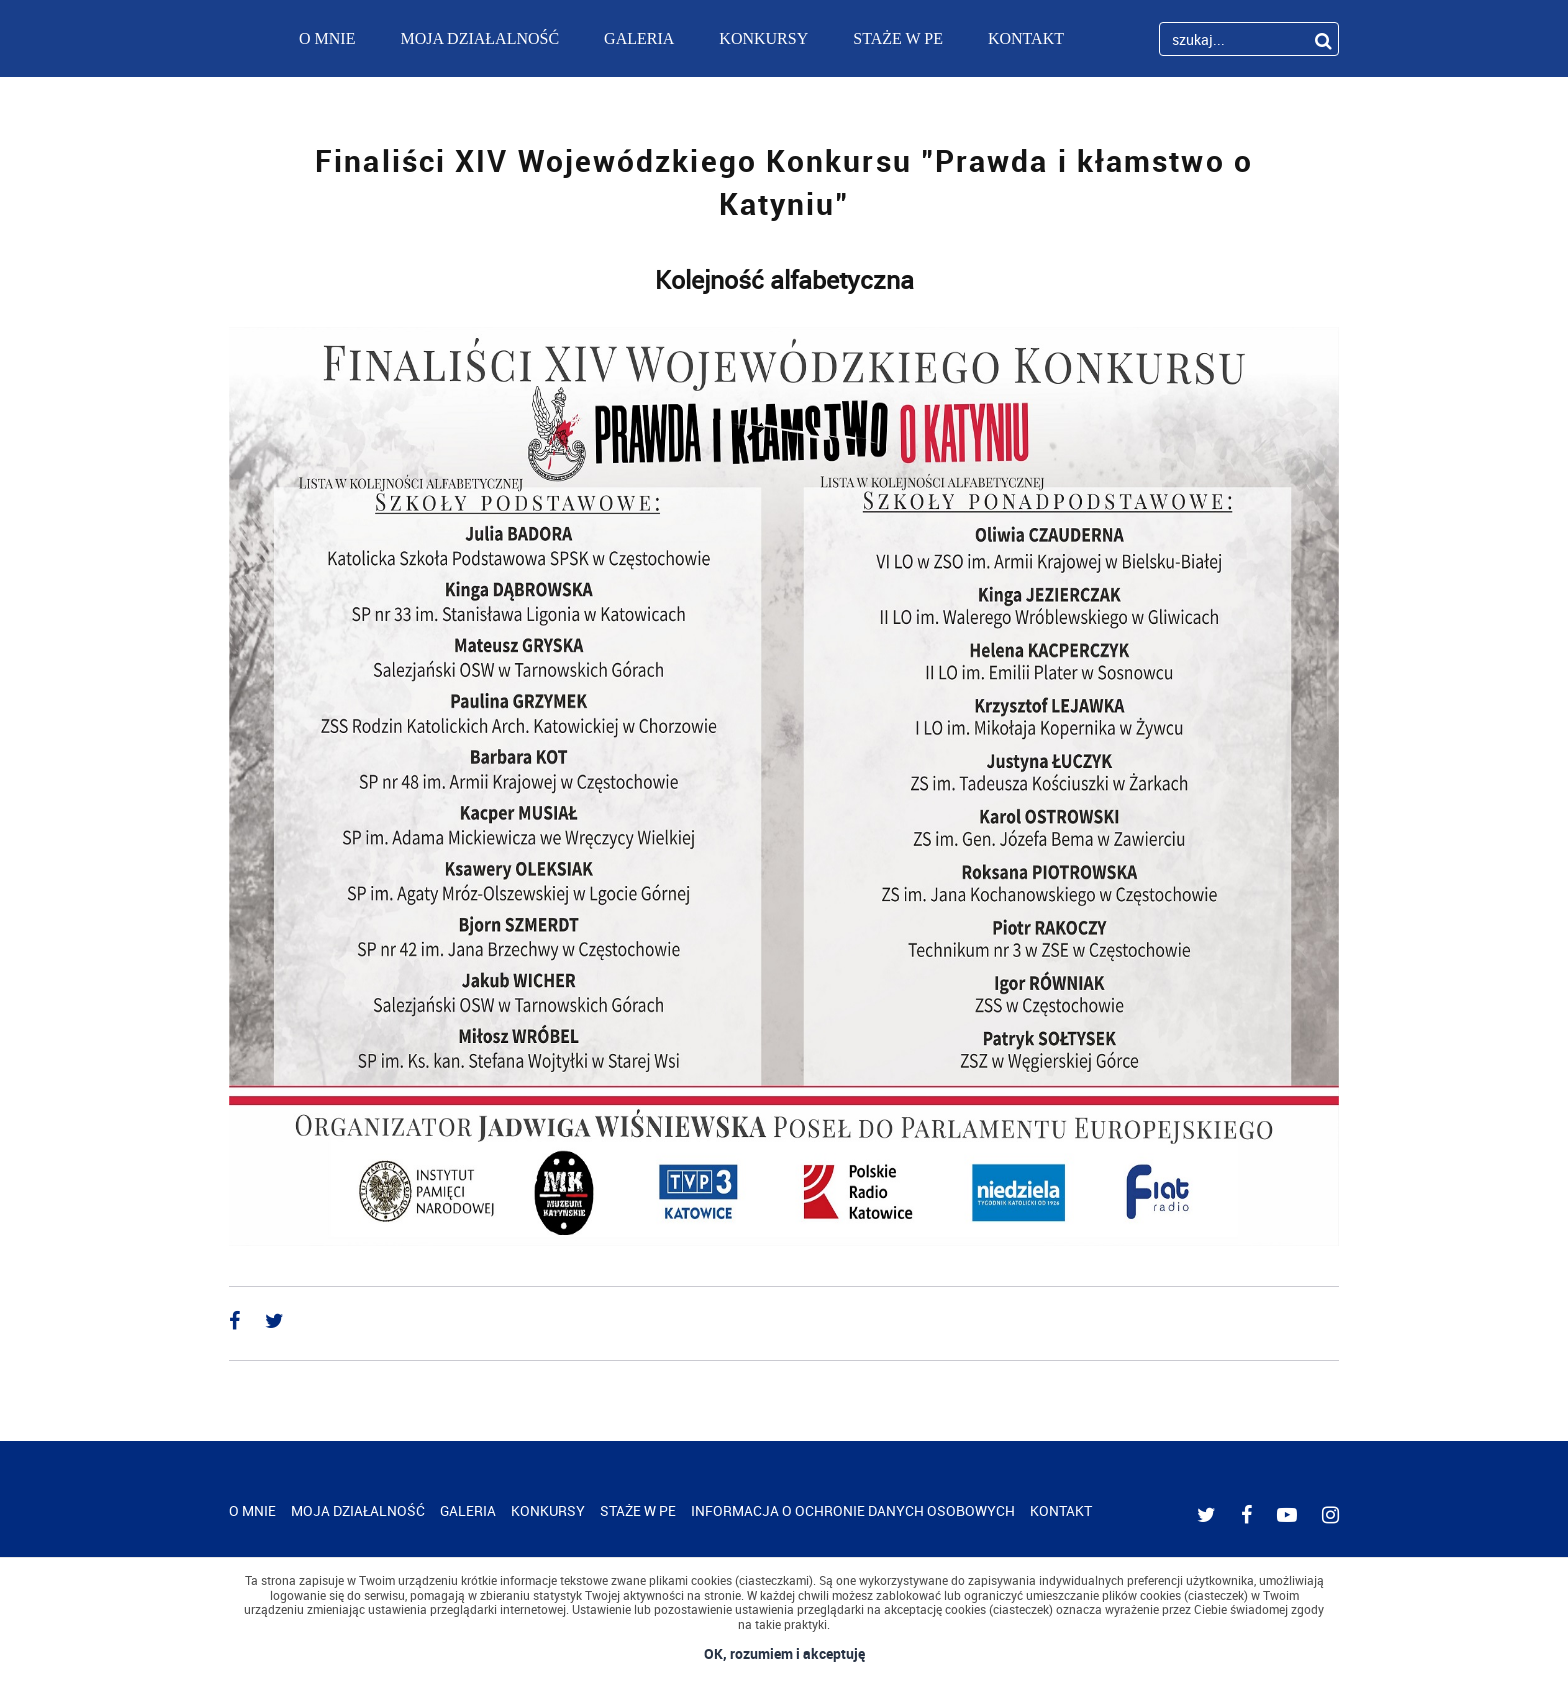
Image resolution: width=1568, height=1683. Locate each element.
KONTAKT (1026, 38)
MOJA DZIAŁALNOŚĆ (479, 38)
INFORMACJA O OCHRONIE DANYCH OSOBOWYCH (853, 1510)
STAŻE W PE (898, 38)
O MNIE (327, 38)
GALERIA (639, 38)
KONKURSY (763, 38)
